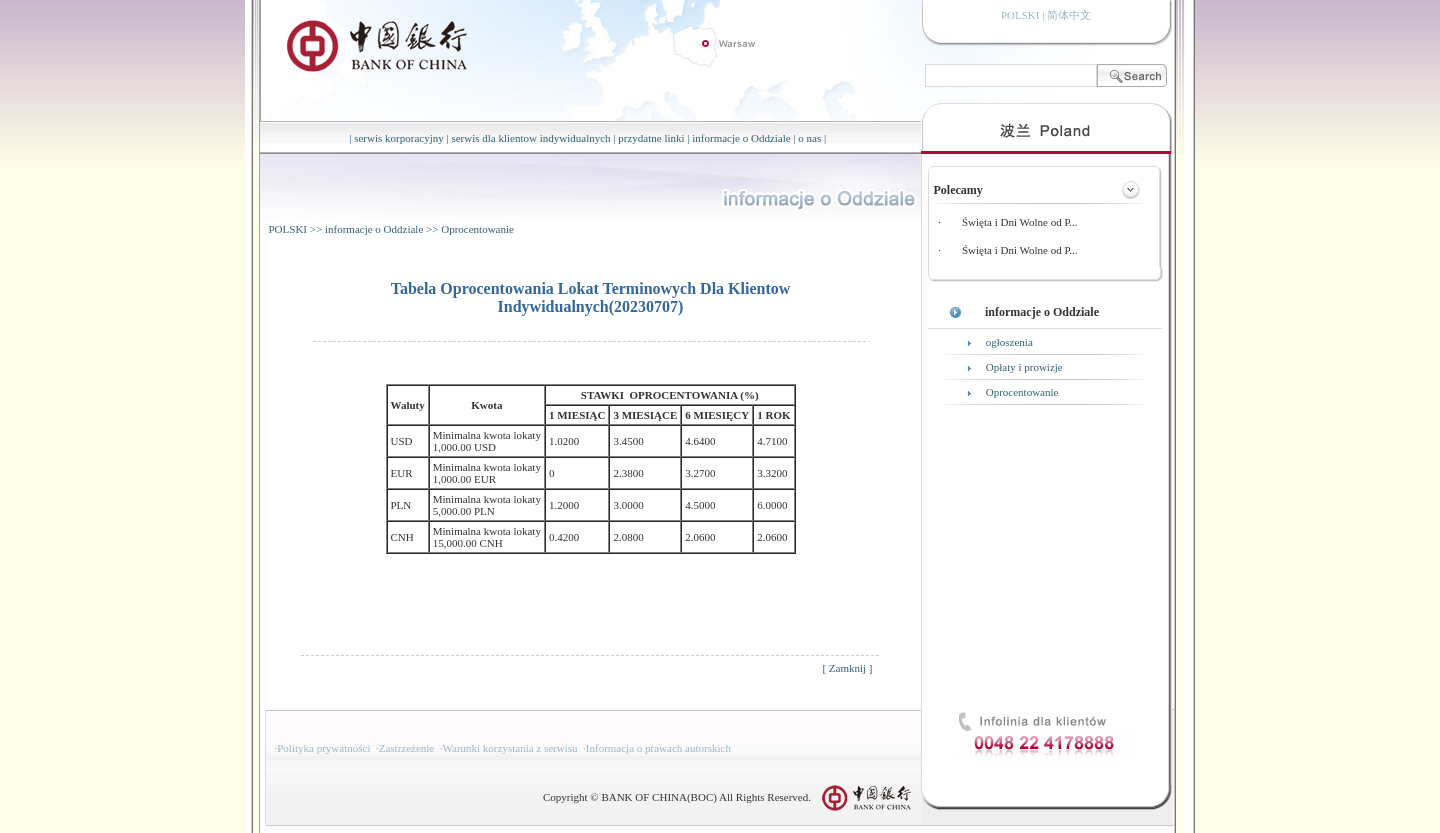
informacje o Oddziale (741, 138)
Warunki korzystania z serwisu (510, 748)
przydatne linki (651, 138)
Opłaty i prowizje (1024, 367)
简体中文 (1069, 15)
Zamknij (847, 668)
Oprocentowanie (477, 229)
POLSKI (288, 229)
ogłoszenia (1009, 342)
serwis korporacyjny (399, 138)
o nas (809, 138)
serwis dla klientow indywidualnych (530, 138)
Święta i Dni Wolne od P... (1020, 222)
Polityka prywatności (323, 748)
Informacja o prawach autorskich (658, 748)
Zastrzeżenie (407, 748)
